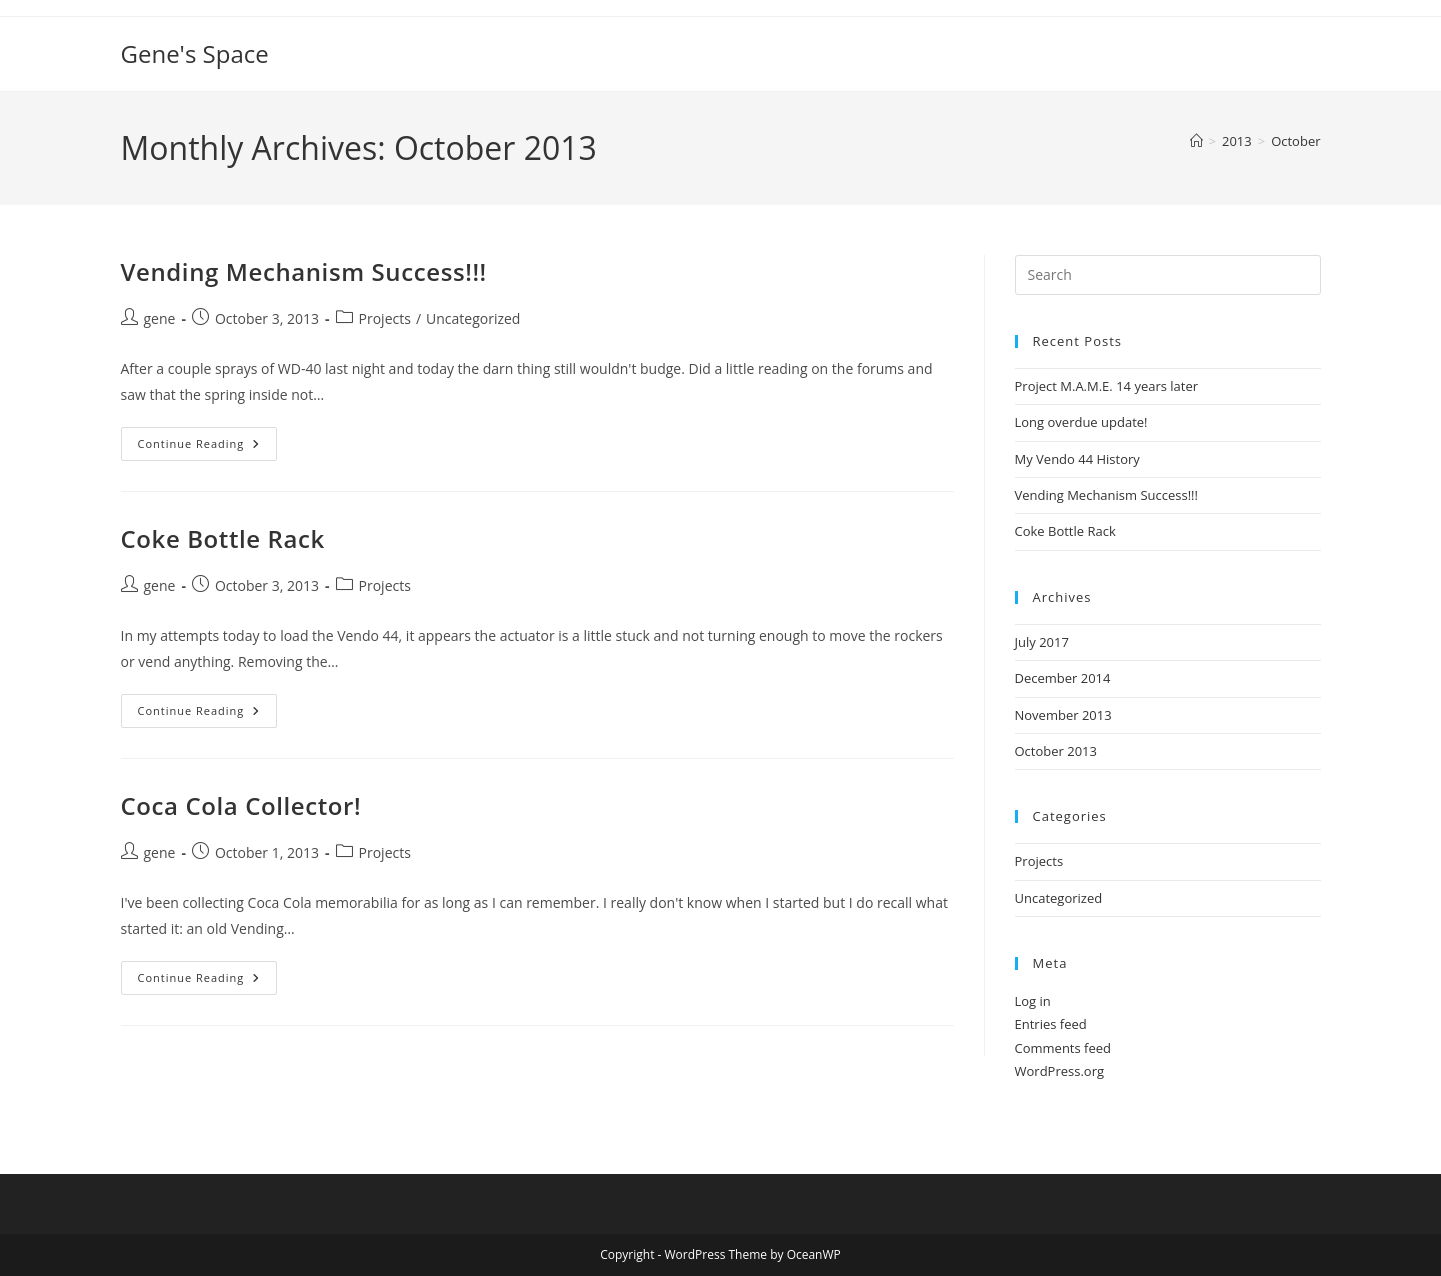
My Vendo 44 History (1077, 459)
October (1295, 141)
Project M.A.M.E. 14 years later (1107, 386)
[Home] (1196, 141)
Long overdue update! (1081, 422)
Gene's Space (195, 53)
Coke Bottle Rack (223, 538)
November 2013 (1063, 715)
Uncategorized (473, 318)
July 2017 (1042, 642)
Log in (1033, 1001)
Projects (385, 318)
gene (160, 318)
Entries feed (1051, 1024)
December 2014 (1063, 678)
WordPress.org (1060, 1071)
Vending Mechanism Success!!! (304, 271)
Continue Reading (208, 447)
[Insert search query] (1168, 275)
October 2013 (1056, 751)
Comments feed (1063, 1048)
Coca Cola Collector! (241, 805)
